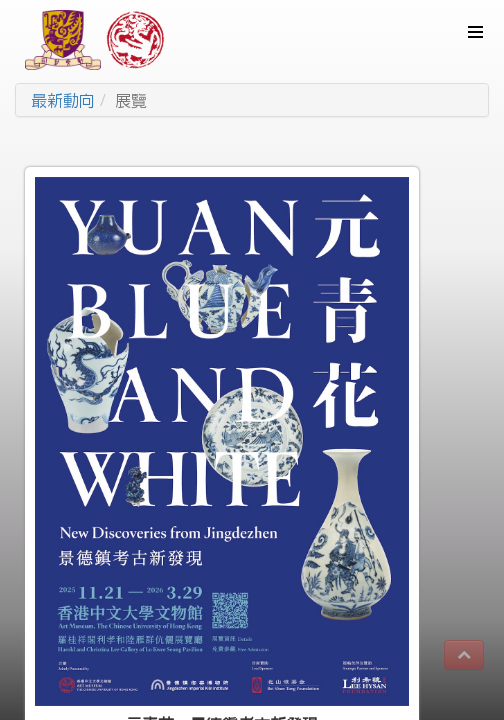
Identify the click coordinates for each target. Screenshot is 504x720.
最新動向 (63, 100)
